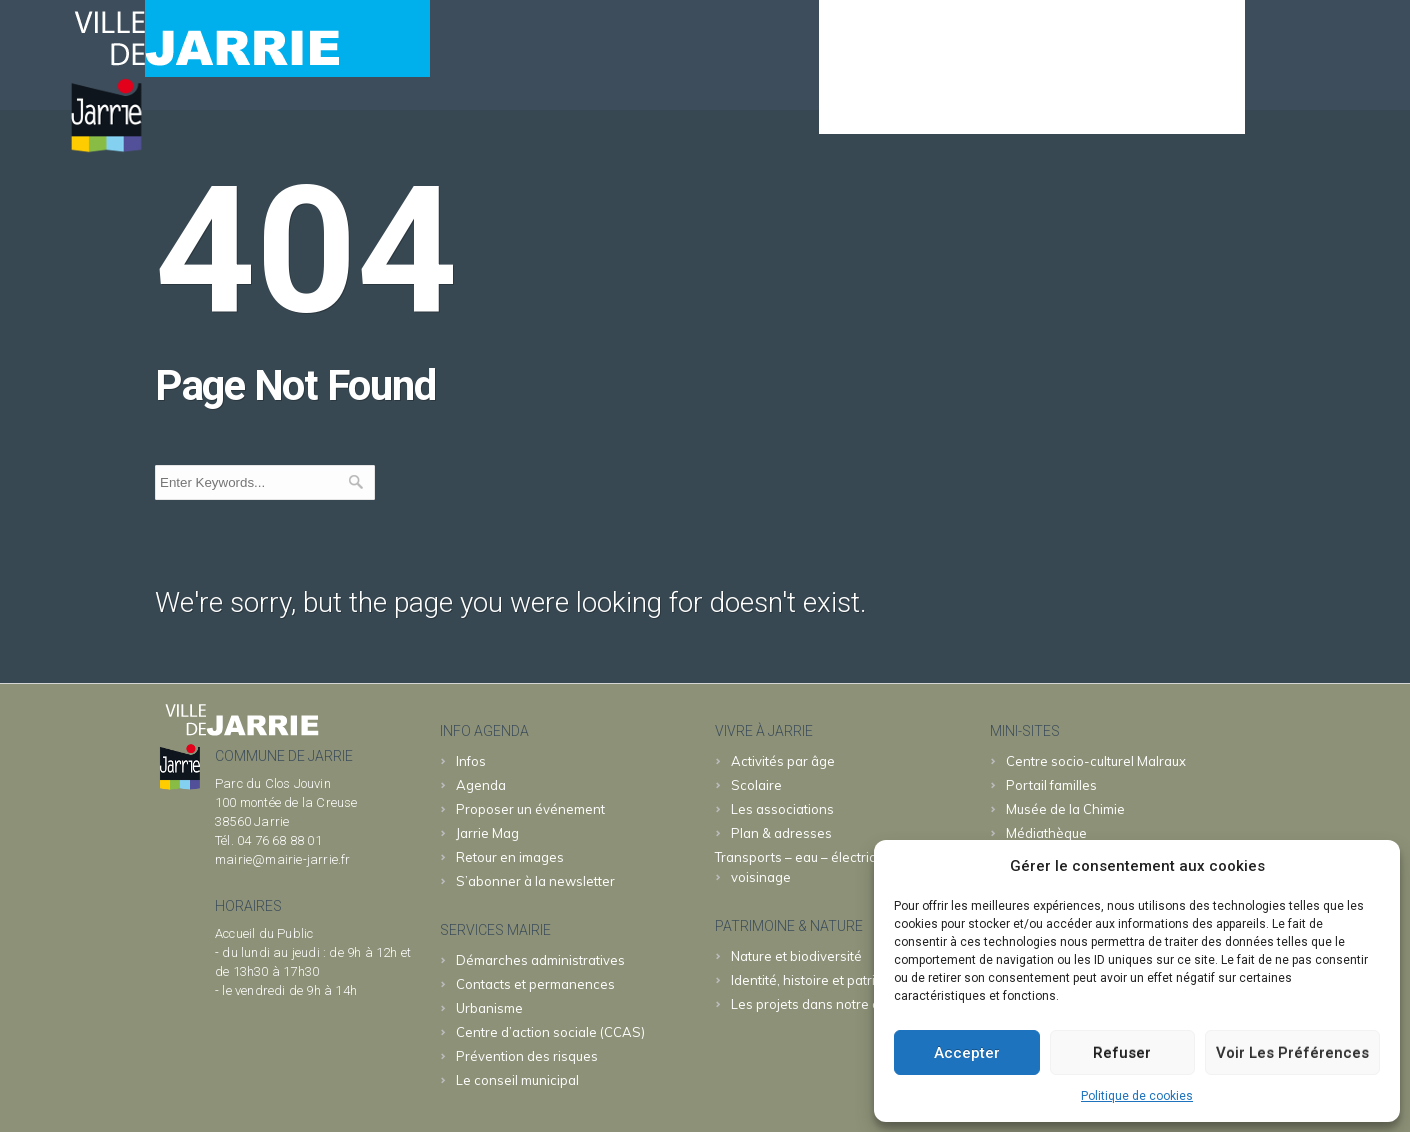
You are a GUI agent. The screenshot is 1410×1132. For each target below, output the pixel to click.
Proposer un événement (530, 809)
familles (1051, 785)
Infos (471, 761)
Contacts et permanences (535, 984)
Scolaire (756, 785)
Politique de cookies (1137, 1096)
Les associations (782, 809)
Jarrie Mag (487, 833)
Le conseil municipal (517, 1080)
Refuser (1122, 1053)
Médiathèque (1046, 833)
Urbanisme (489, 1008)
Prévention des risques (527, 1056)
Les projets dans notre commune (831, 1004)
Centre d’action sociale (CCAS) (550, 1032)
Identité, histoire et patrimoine (822, 980)
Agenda (860, 106)
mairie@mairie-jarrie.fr (283, 859)
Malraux (1096, 761)
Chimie (1065, 809)
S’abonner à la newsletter (535, 881)
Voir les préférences (1292, 1053)
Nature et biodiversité (796, 956)
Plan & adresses (781, 833)
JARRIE (1052, 106)
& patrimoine (1171, 106)
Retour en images (510, 857)
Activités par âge (783, 761)
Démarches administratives (540, 960)
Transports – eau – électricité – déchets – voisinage (839, 867)
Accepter (967, 1053)
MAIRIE (954, 106)
